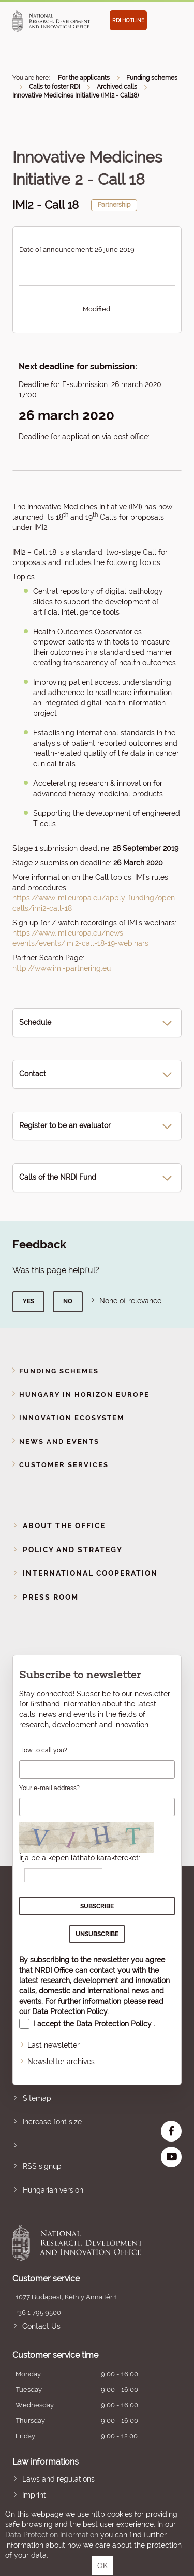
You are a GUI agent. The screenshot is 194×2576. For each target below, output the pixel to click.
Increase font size (52, 2122)
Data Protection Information (51, 2535)
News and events (59, 1441)
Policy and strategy (73, 1549)
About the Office (64, 1526)
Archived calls (117, 86)
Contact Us (41, 2326)
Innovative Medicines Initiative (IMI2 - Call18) (75, 95)
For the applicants (84, 78)
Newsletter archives (61, 2061)
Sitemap (37, 2098)
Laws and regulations (58, 2479)
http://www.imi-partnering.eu (61, 968)
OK (102, 2566)
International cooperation (90, 1573)
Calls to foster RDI (54, 86)
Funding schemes (151, 78)
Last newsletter (53, 2045)
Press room (51, 1597)
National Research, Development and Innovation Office (80, 2243)
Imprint (34, 2495)
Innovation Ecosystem (71, 1418)
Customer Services (64, 1465)
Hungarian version (53, 2190)
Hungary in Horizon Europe (84, 1394)
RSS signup (42, 2166)
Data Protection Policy (69, 2011)
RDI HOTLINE (128, 20)
